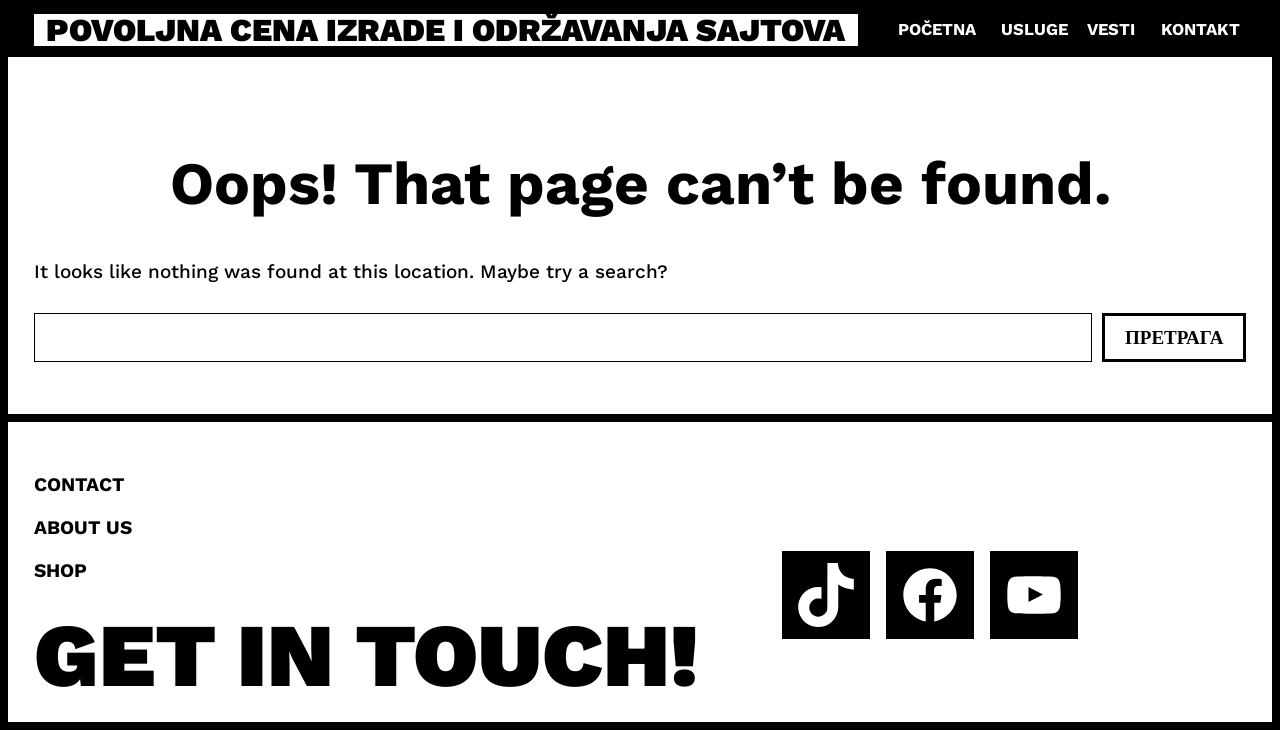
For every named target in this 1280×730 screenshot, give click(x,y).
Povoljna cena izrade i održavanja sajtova (445, 30)
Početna (937, 29)
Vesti (1111, 29)
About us (83, 527)
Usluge (1034, 29)
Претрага (1174, 337)
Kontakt (1200, 29)
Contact (79, 484)
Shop (60, 570)
